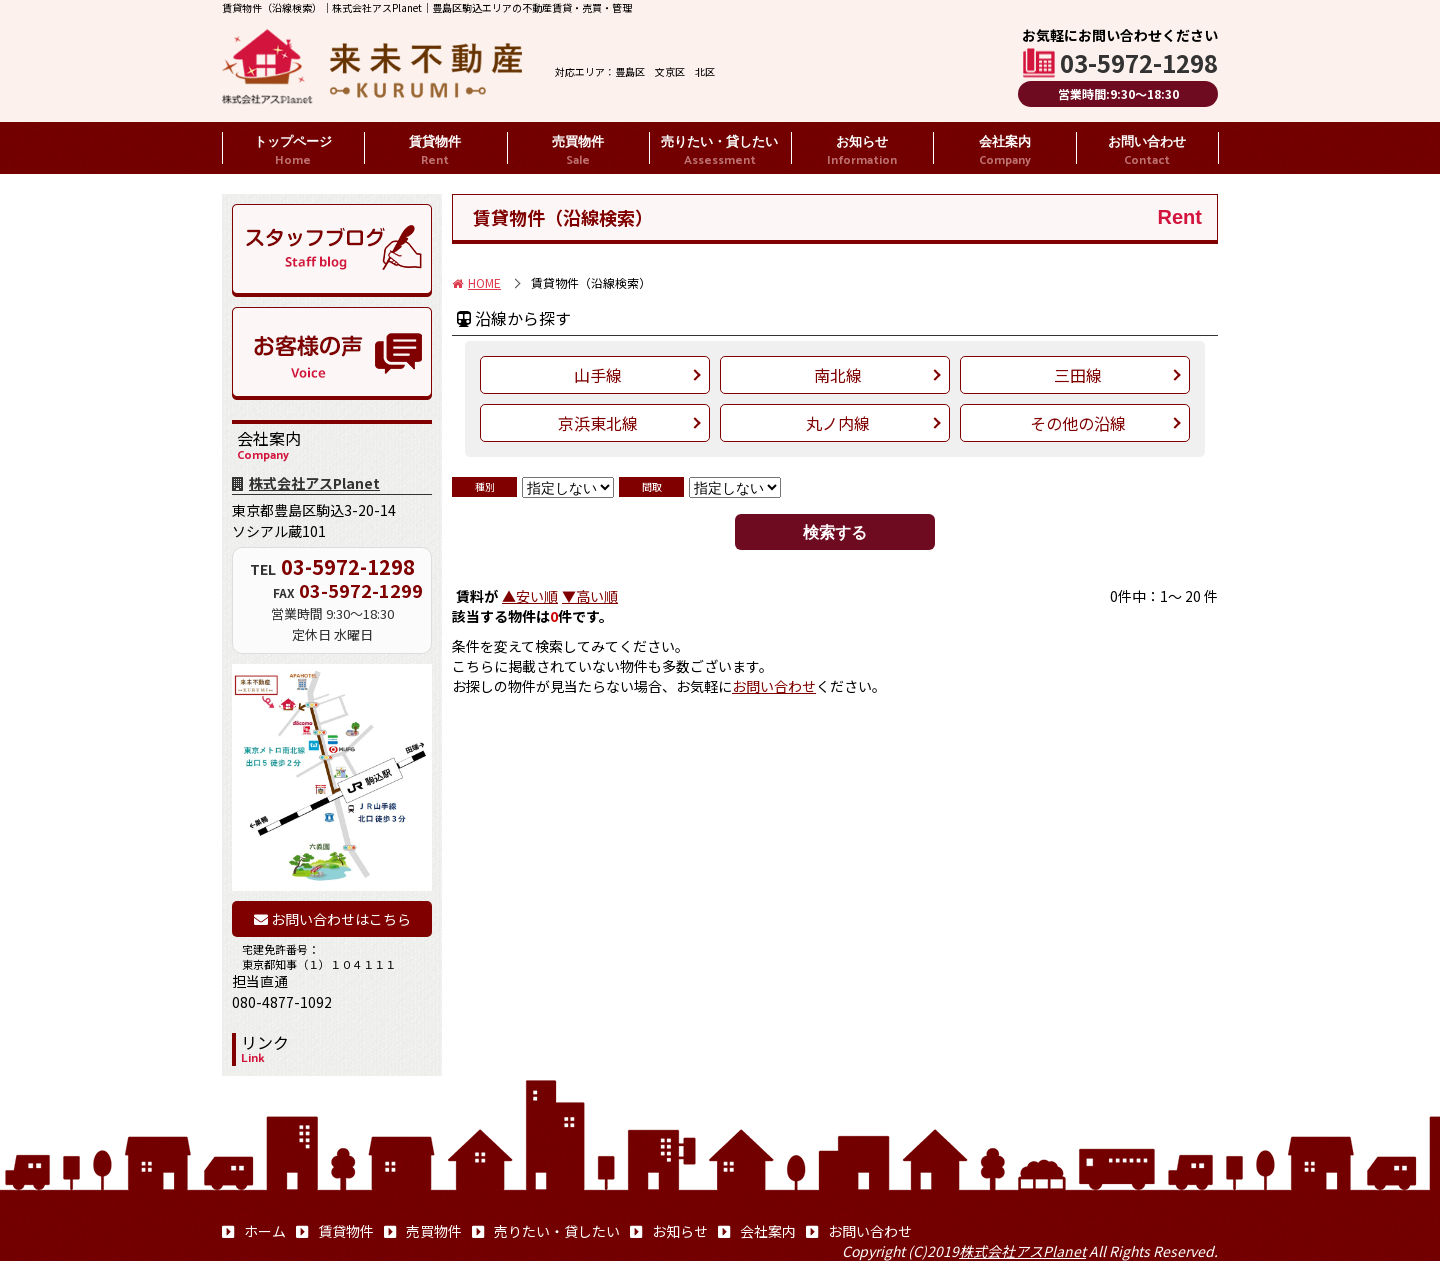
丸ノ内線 (838, 423)
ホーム (254, 1231)
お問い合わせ (1147, 152)
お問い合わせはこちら (332, 919)
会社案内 (1005, 152)
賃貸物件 (435, 152)
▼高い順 (590, 596)
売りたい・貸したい (719, 152)
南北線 (838, 375)
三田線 (1078, 375)
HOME (476, 282)
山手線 (598, 375)
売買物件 (578, 152)
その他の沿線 (1078, 423)
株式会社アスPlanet (306, 483)
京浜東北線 (598, 423)
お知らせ (862, 152)
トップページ (293, 152)
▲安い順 (530, 596)
